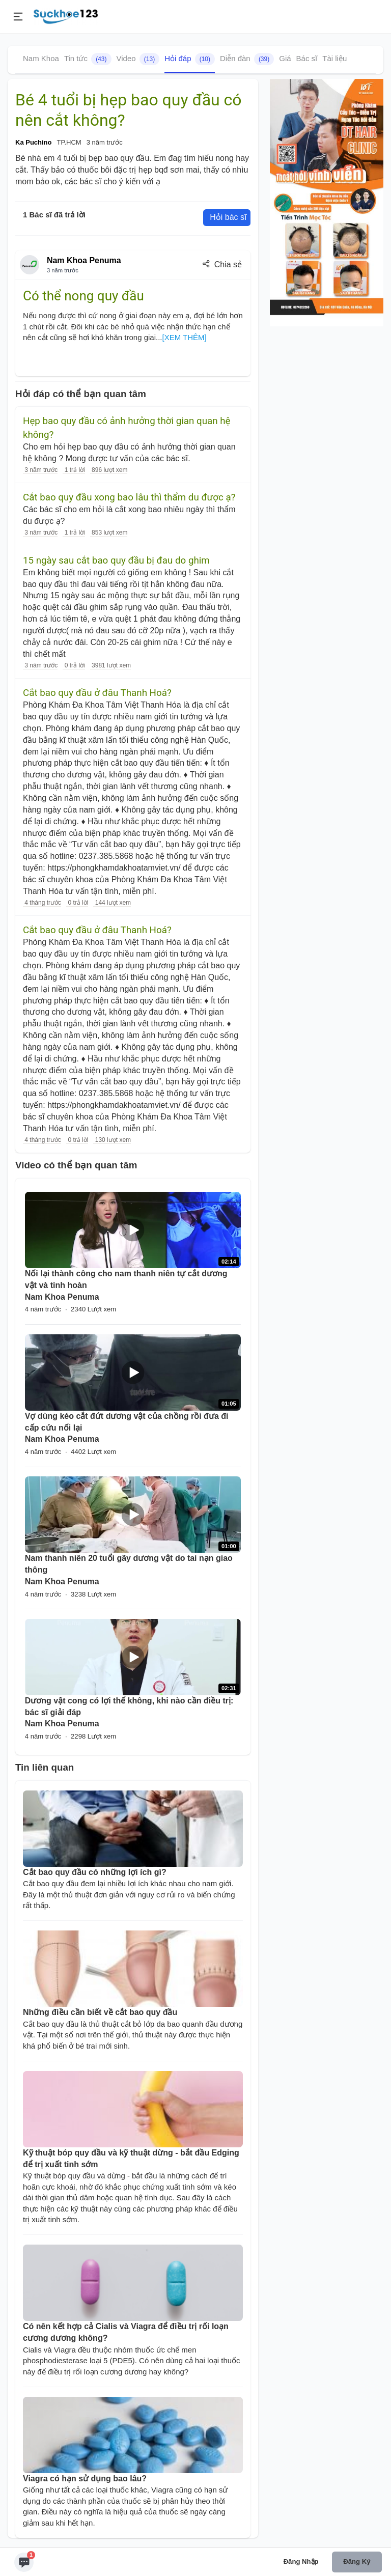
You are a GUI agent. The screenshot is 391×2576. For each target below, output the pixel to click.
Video (138, 59)
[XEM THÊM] (184, 337)
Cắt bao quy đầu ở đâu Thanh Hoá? (97, 692)
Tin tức (87, 59)
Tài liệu (334, 58)
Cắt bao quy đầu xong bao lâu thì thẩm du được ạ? (129, 497)
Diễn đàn (247, 59)
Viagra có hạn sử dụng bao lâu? (85, 2478)
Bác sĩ (307, 58)
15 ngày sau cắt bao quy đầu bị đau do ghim (116, 560)
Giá (285, 58)
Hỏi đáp (189, 59)
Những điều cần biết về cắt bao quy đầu (100, 2012)
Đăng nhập (301, 2561)
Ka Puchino (33, 142)
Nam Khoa (41, 58)
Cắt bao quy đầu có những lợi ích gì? (94, 1872)
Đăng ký (356, 2561)
